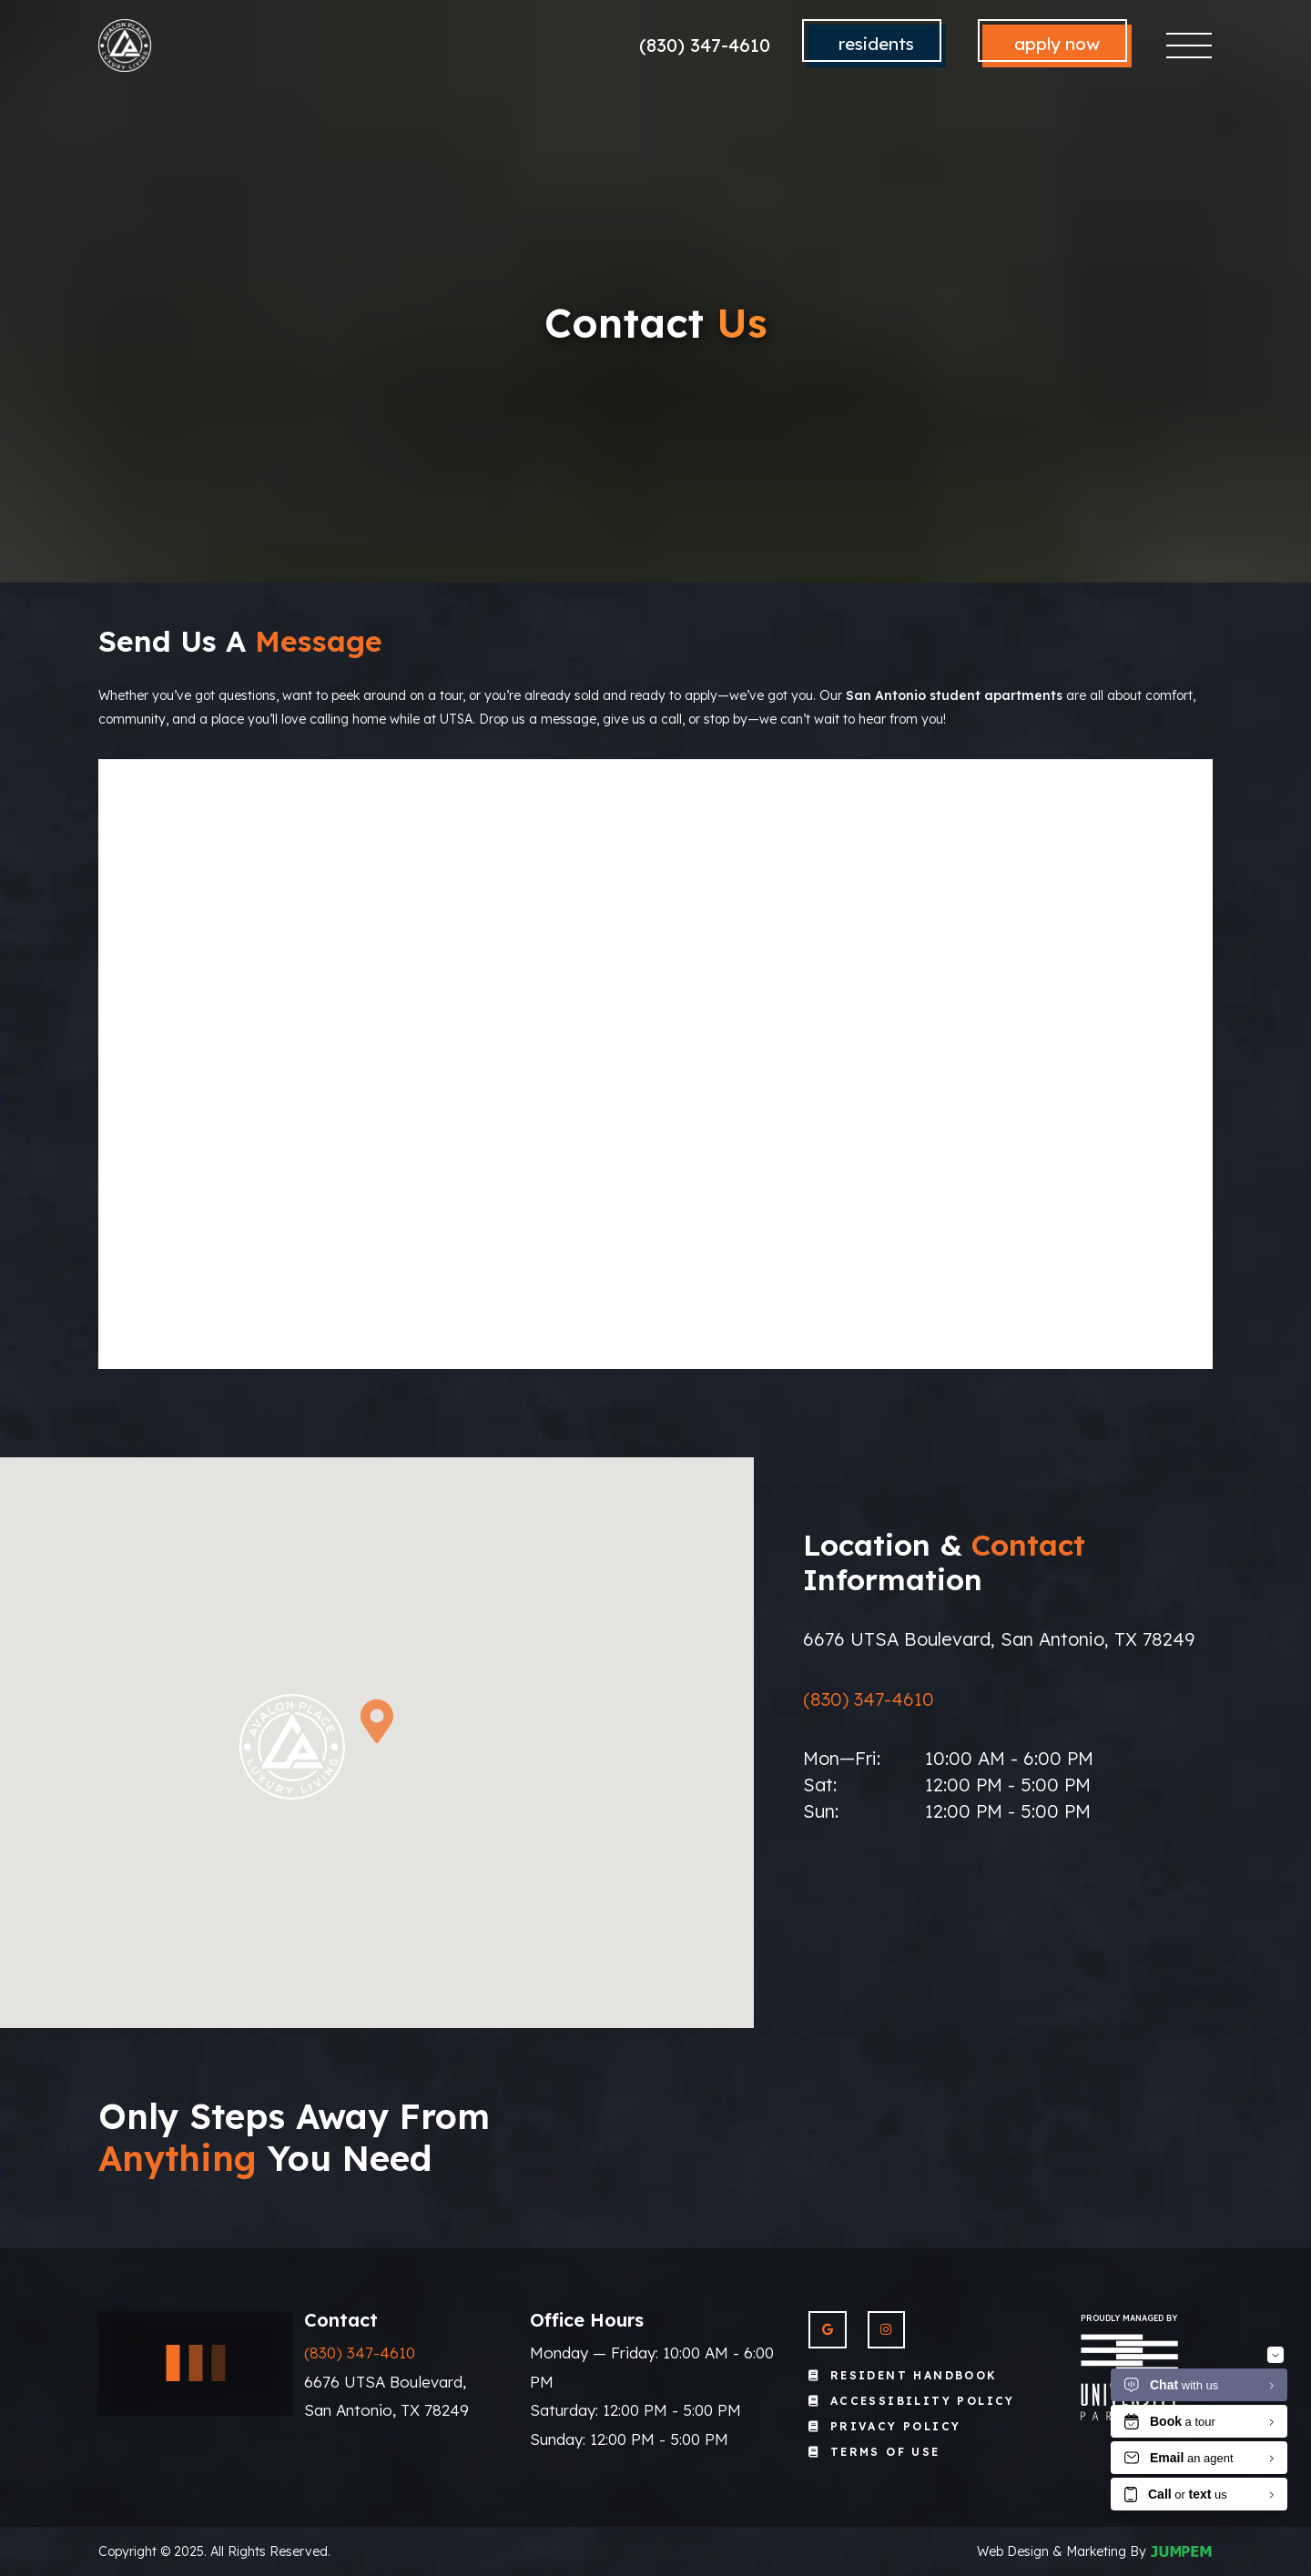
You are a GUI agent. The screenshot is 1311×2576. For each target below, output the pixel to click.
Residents (876, 44)
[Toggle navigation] (1189, 45)
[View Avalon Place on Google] (827, 2329)
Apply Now (1057, 44)
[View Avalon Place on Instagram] (886, 2329)
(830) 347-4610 (704, 45)
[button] (377, 1721)
